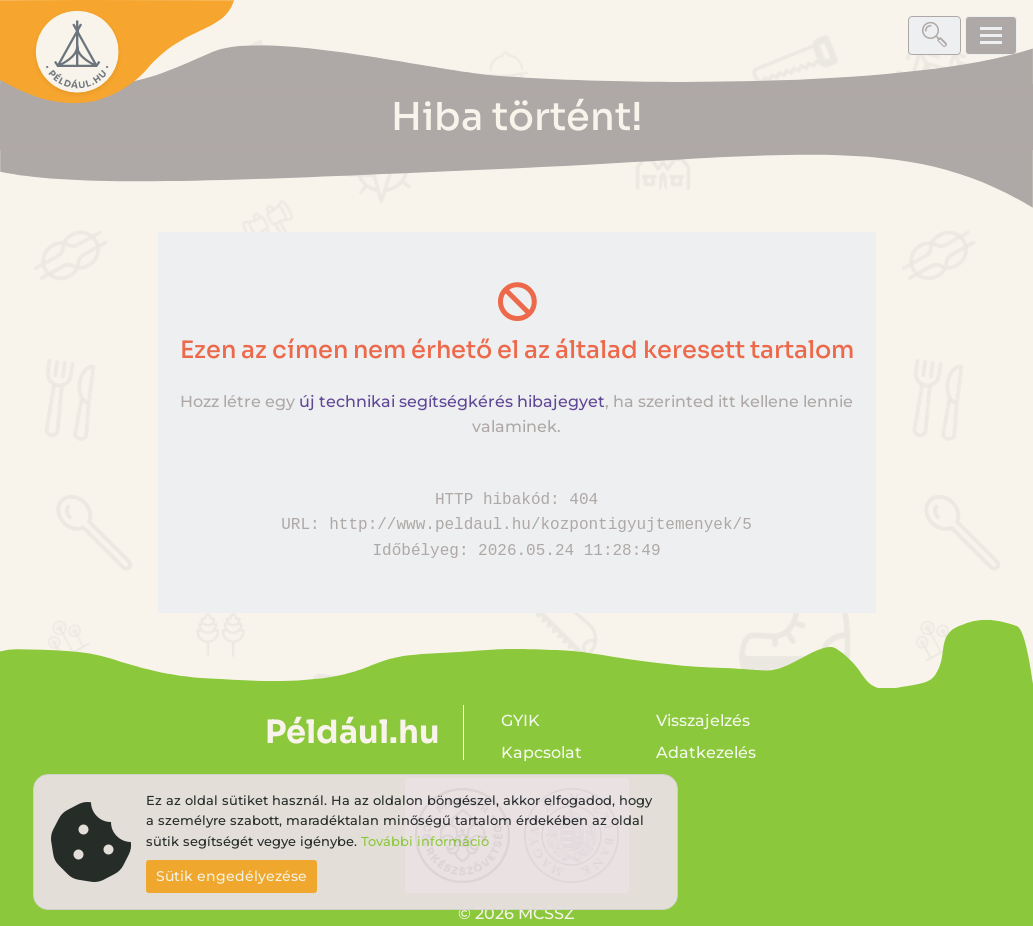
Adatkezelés (706, 752)
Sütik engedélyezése (231, 876)
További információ (425, 841)
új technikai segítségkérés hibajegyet (452, 401)
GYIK (520, 720)
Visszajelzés (703, 720)
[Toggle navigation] (991, 35)
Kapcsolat (541, 752)
